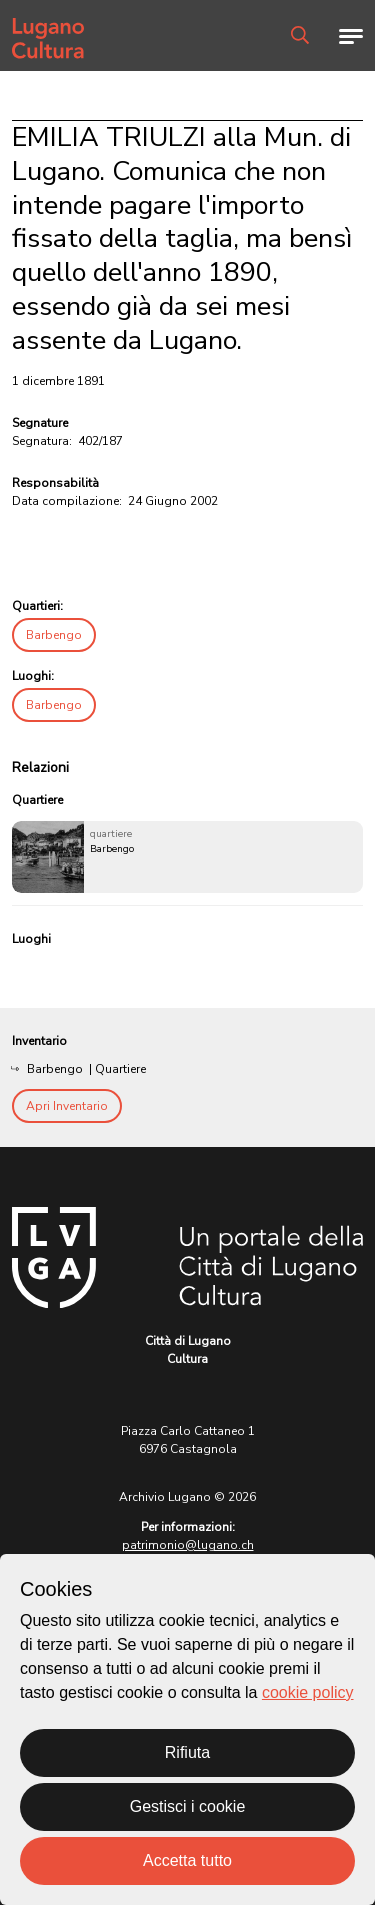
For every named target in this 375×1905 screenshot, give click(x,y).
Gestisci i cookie (188, 1806)
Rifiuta (187, 1752)
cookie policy (308, 1692)
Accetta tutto (187, 1860)
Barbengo (54, 635)
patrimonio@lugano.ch (188, 1545)
